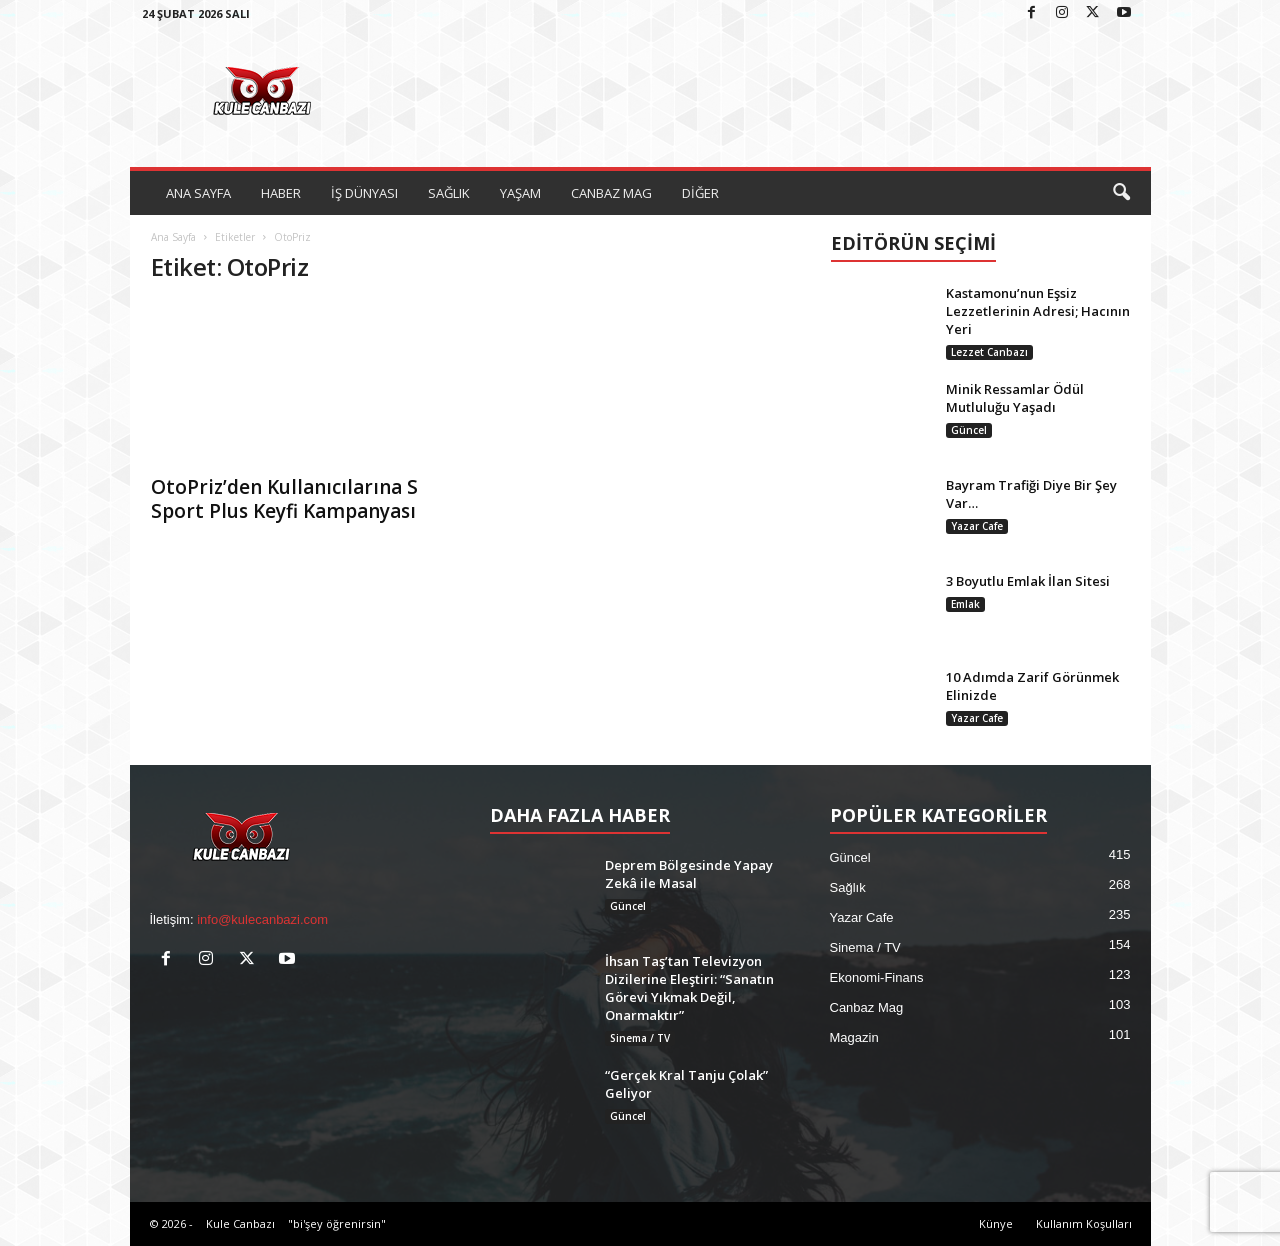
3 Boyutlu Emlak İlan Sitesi (1028, 581)
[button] (1121, 193)
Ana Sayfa (173, 237)
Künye (996, 1223)
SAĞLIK (449, 193)
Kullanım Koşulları (1084, 1223)
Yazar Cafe (977, 526)
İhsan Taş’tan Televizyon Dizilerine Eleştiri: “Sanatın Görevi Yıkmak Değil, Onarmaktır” (689, 988)
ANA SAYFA (198, 193)
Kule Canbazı (240, 1223)
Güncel (969, 430)
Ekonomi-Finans (877, 977)
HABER (281, 193)
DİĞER (700, 193)
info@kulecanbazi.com (262, 919)
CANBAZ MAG (611, 193)
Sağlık (848, 887)
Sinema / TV (640, 1038)
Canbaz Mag (867, 1007)
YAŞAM (520, 193)
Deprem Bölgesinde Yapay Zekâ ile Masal (689, 874)
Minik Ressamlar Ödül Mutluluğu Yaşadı (1015, 398)
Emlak (965, 604)
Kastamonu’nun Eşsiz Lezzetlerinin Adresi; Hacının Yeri (1038, 311)
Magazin (854, 1037)
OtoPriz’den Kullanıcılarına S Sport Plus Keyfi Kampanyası (284, 499)
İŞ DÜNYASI (364, 193)
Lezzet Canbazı (989, 352)
